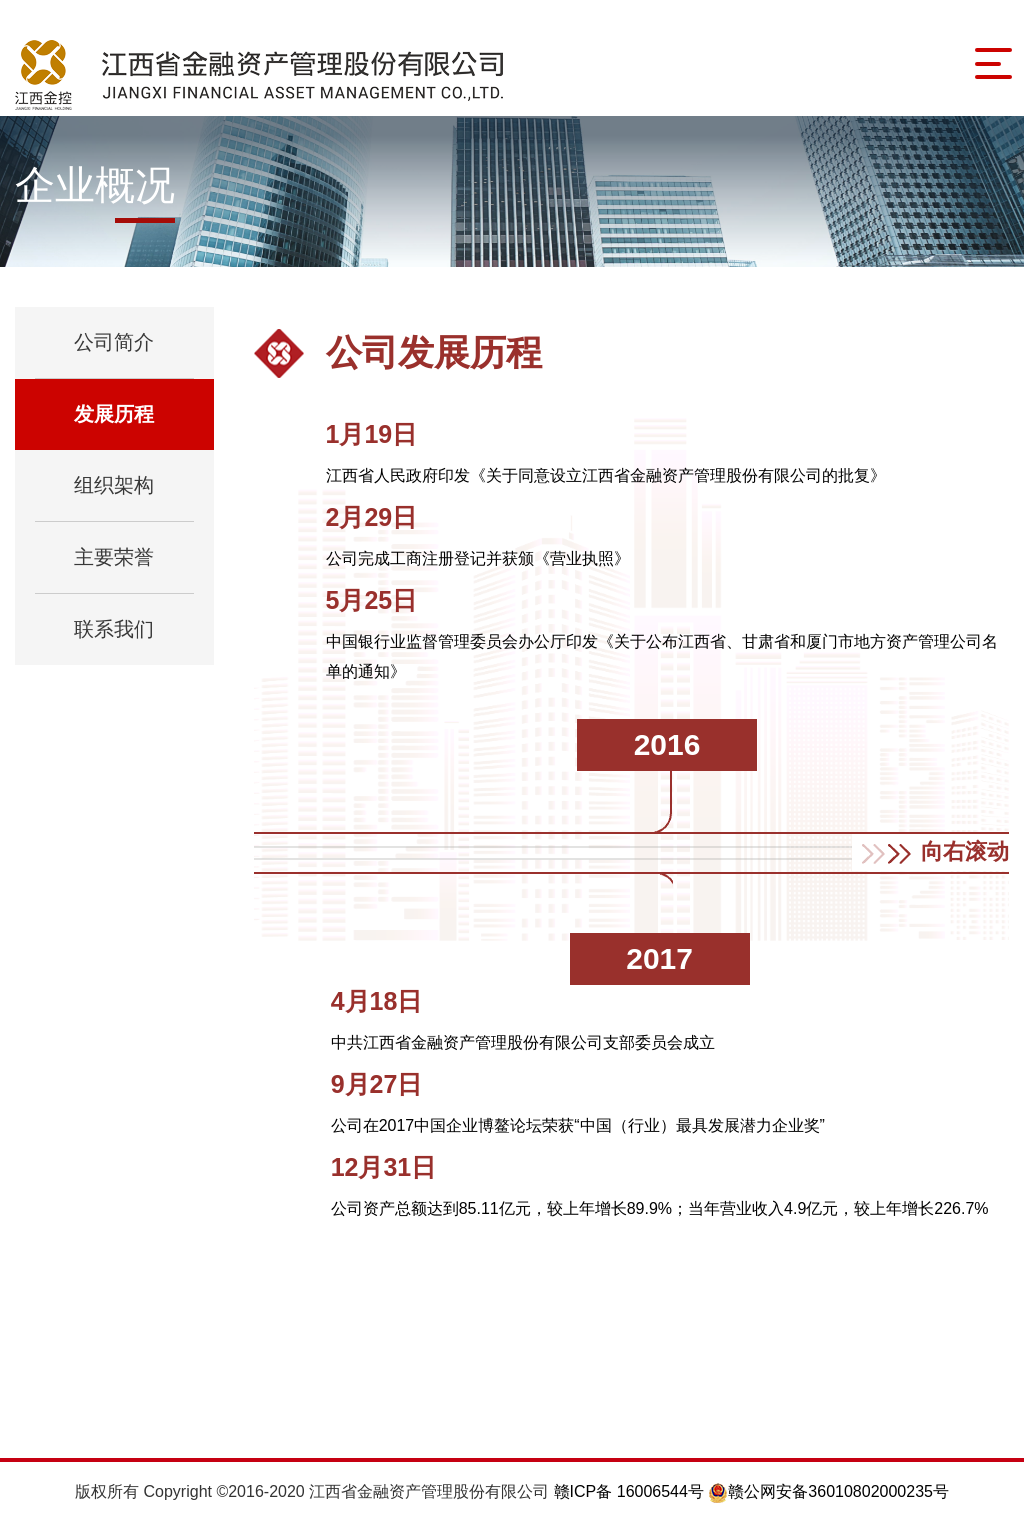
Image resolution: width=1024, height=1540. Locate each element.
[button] (930, 869)
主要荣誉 (114, 574)
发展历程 (114, 431)
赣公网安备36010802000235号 (828, 1508)
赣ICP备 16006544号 (631, 1508)
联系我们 (114, 646)
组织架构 (114, 502)
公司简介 (114, 359)
